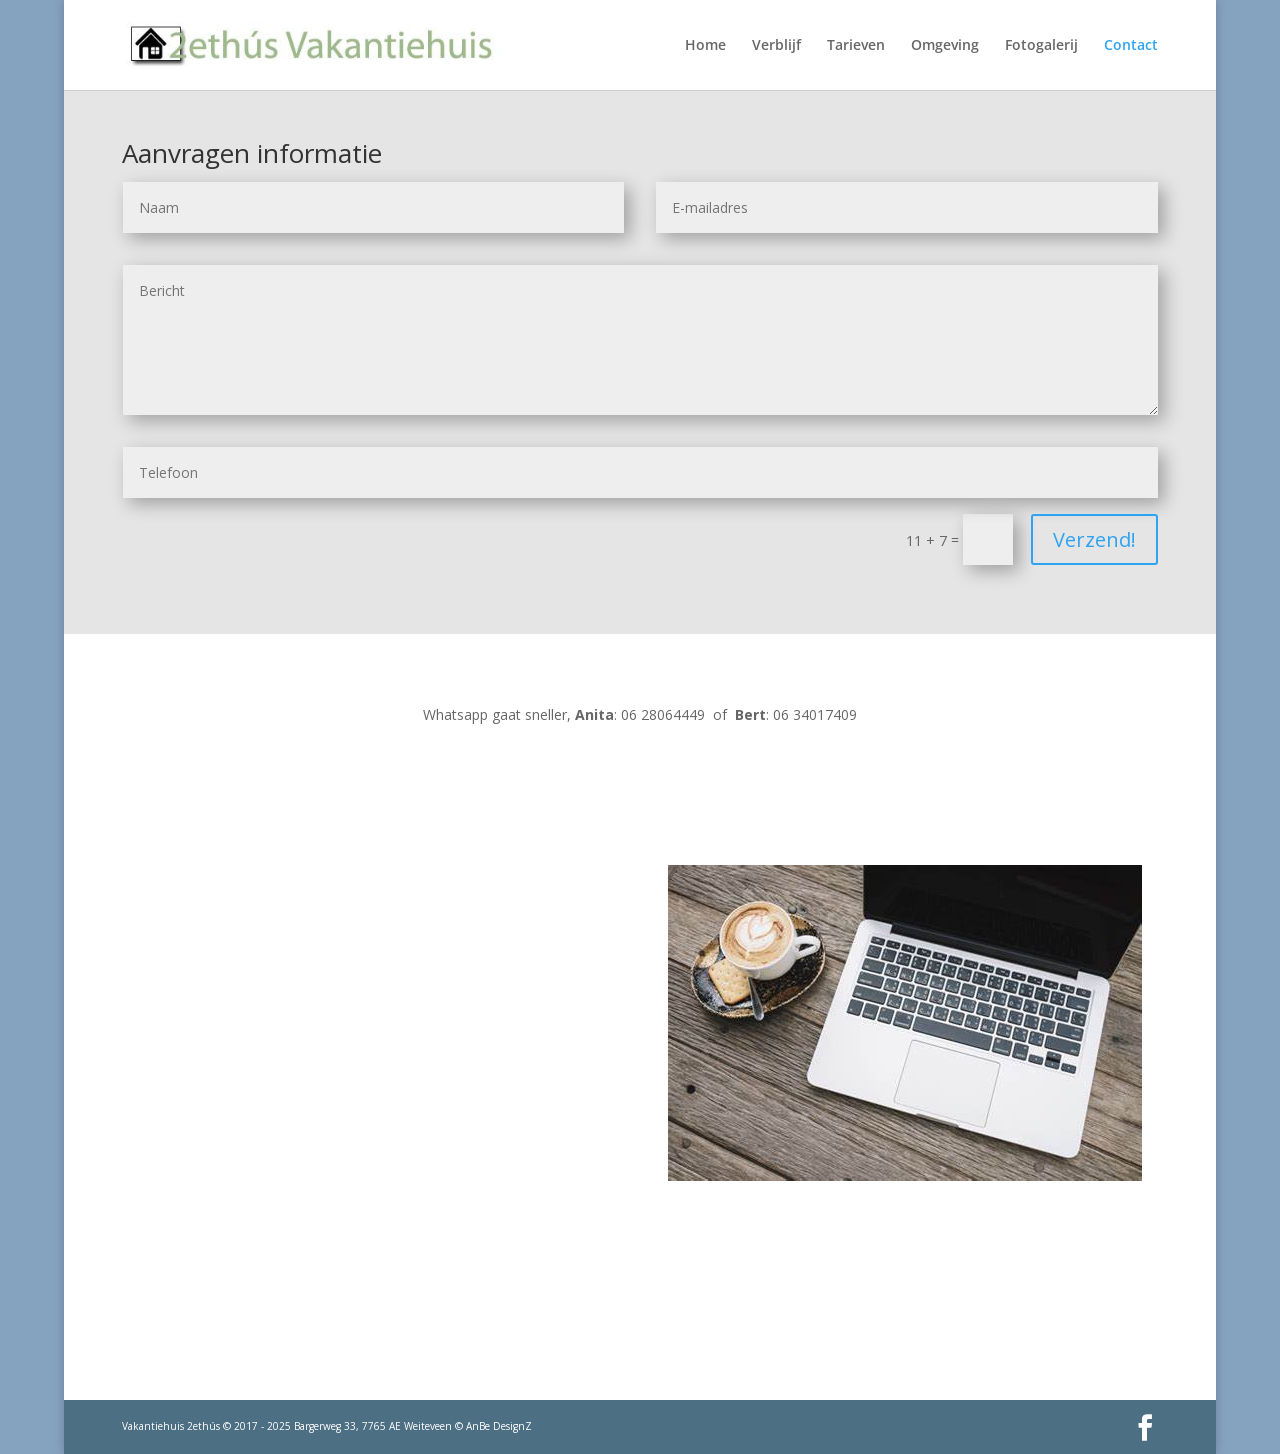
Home (705, 46)
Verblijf (776, 46)
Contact (1131, 46)
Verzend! (1094, 539)
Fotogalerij (1041, 46)
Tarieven (856, 46)
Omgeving (945, 46)
